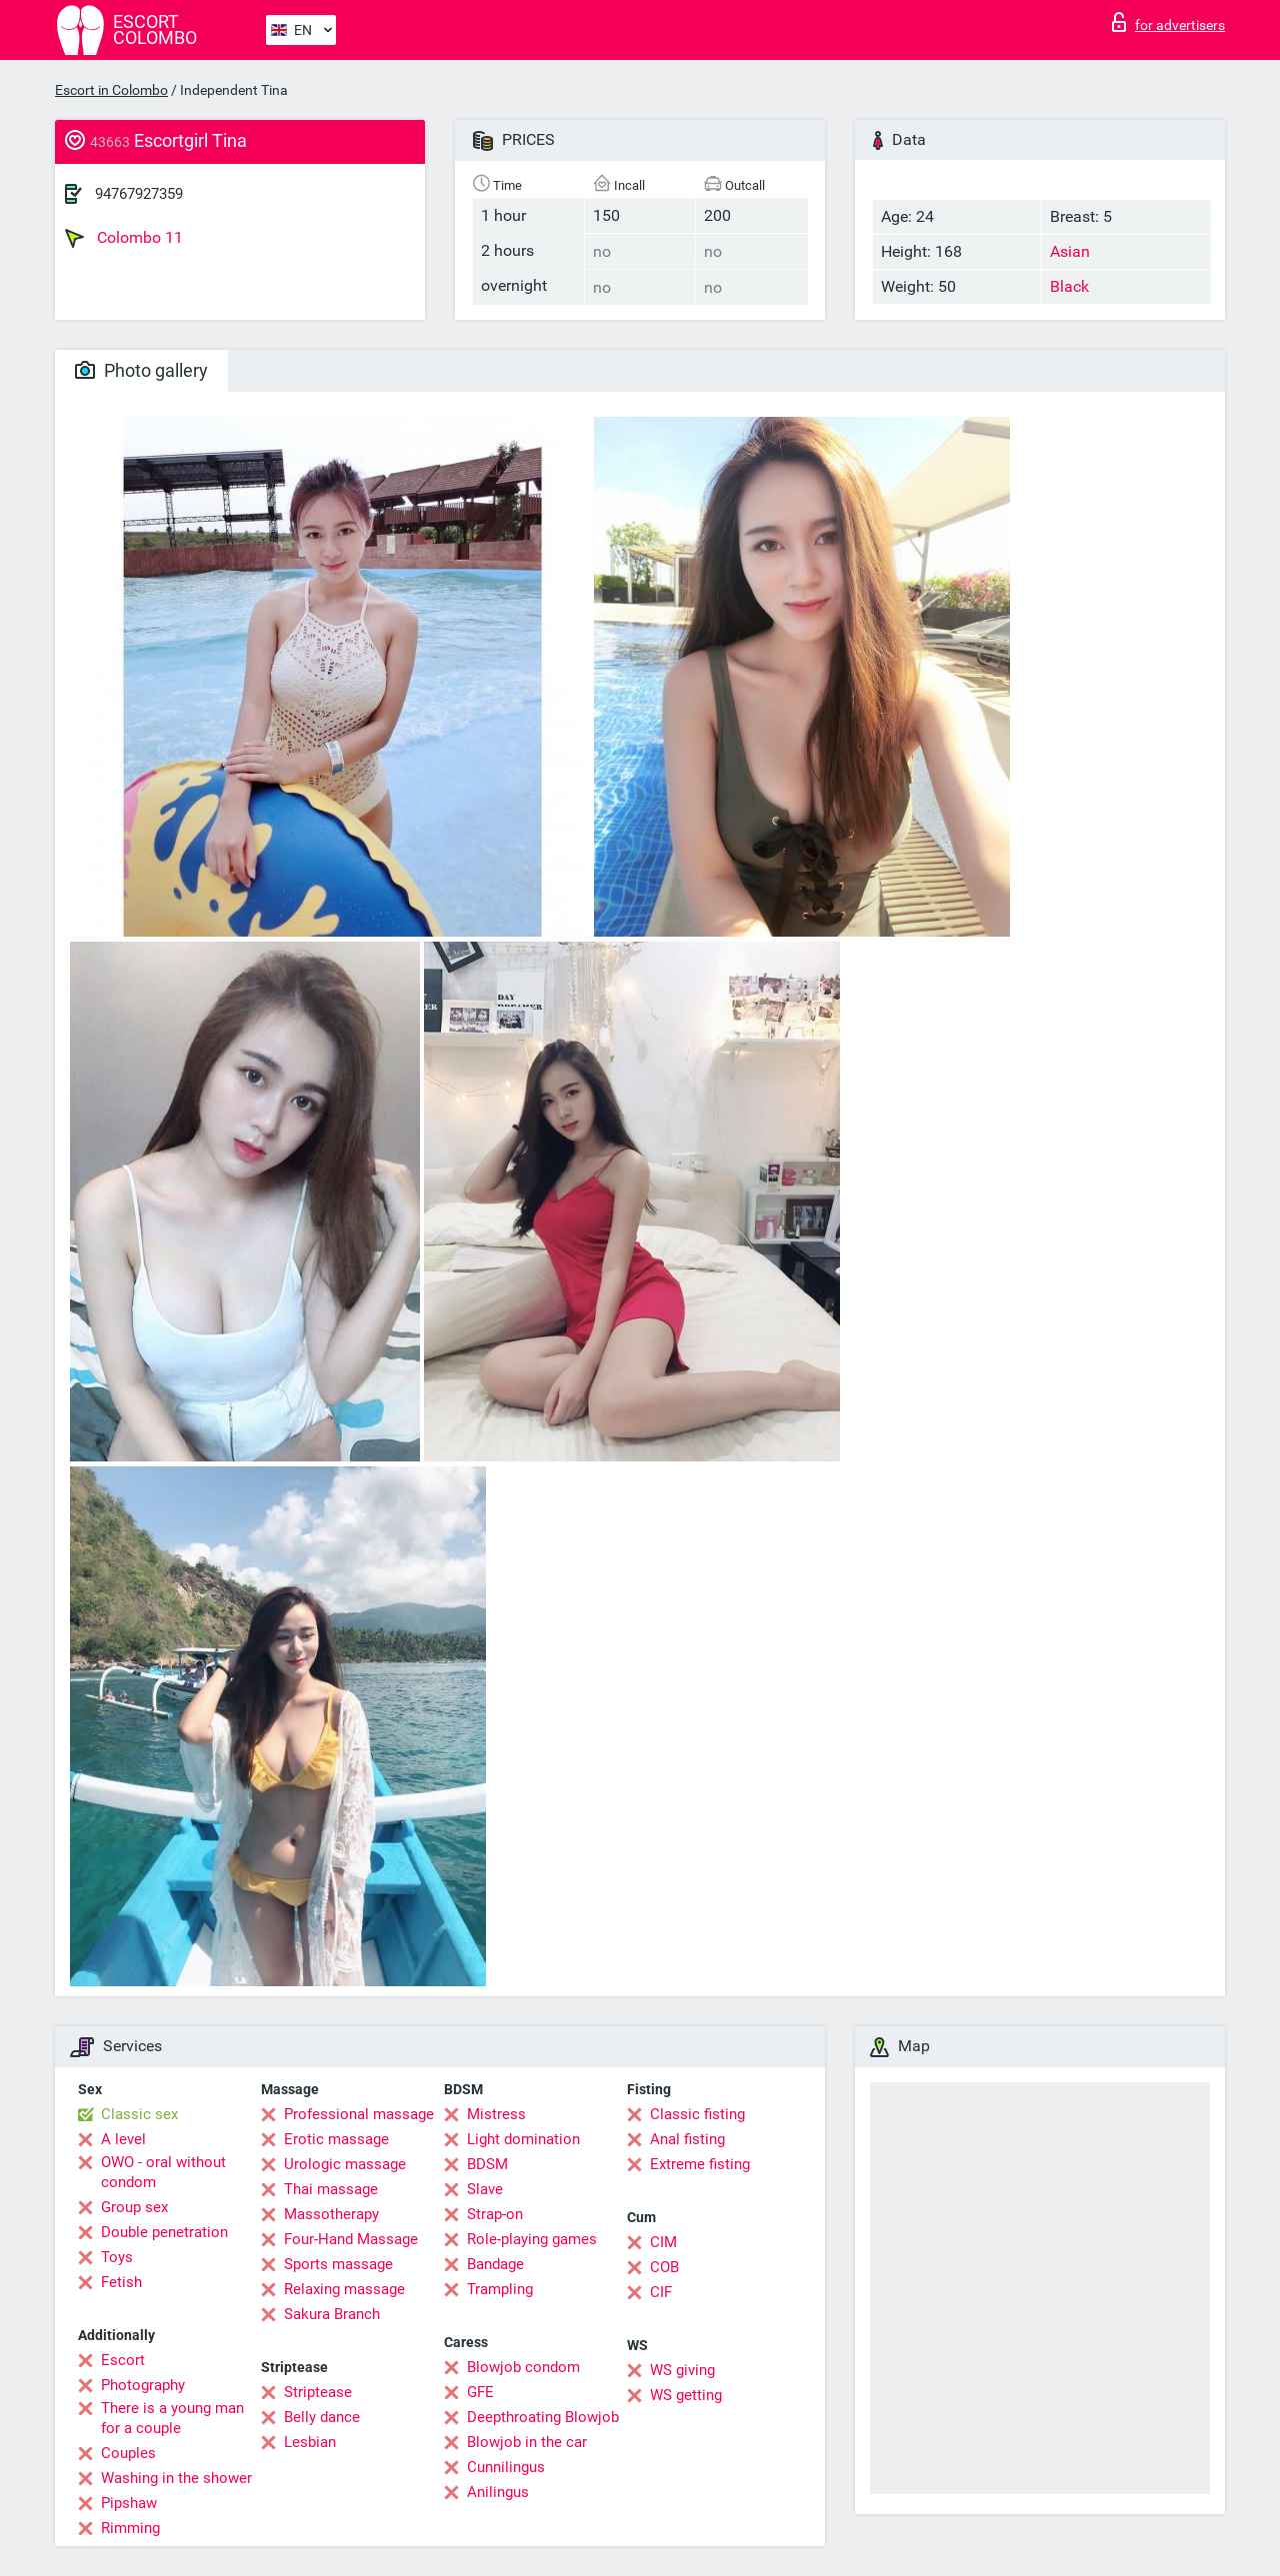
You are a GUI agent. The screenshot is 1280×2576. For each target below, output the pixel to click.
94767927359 (139, 194)
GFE (480, 2392)
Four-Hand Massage (351, 2239)
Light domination (523, 2139)
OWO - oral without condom (163, 2172)
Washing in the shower (176, 2478)
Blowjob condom (523, 2367)
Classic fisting (697, 2114)
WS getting (686, 2395)
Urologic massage (345, 2164)
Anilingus (498, 2492)
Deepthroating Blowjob (543, 2417)
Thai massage (331, 2189)
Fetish (121, 2282)
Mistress (496, 2114)
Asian (1070, 251)
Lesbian (310, 2442)
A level (123, 2139)
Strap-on (495, 2214)
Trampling (500, 2289)
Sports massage (338, 2264)
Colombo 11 (124, 238)
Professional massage (359, 2114)
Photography (143, 2385)
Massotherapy (331, 2214)
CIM (663, 2242)
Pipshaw (129, 2503)
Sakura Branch (332, 2314)
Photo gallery (141, 370)
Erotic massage (336, 2139)
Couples (128, 2453)
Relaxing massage (344, 2289)
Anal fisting (687, 2139)
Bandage (495, 2264)
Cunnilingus (506, 2467)
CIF (661, 2292)
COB (664, 2267)
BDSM (487, 2164)
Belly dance (322, 2417)
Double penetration (164, 2232)
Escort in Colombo (111, 90)
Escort (123, 2360)
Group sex (134, 2207)
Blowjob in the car (527, 2442)
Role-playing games (532, 2239)
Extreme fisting (700, 2164)
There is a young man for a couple (172, 2418)
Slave (485, 2189)
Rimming (130, 2528)
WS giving (682, 2370)
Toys (117, 2257)
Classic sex (139, 2114)
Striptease (318, 2392)
